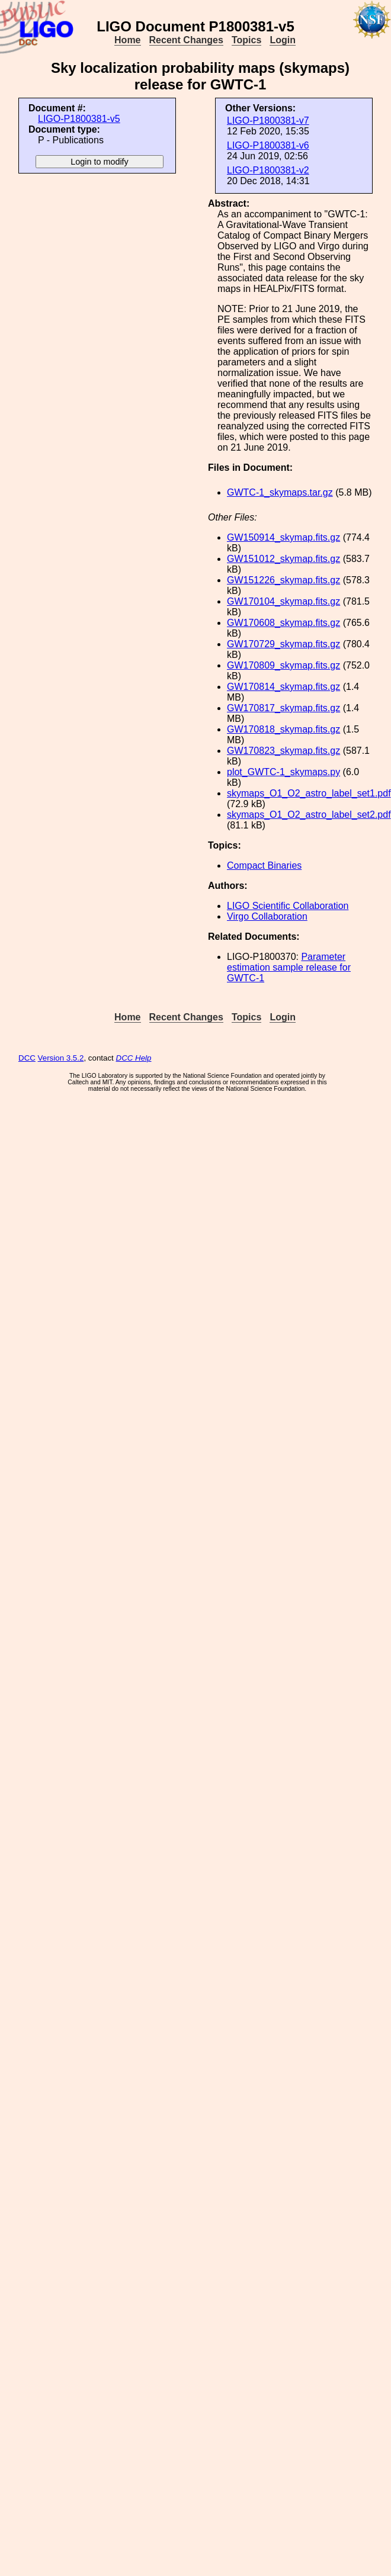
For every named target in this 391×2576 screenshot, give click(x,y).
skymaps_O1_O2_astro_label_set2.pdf (309, 815)
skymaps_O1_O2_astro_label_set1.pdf (309, 793)
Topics (246, 40)
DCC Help (134, 1057)
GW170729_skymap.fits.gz (283, 644)
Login (283, 40)
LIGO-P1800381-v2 (268, 170)
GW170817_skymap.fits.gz (283, 708)
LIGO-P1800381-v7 (268, 120)
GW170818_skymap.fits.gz (283, 729)
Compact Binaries (264, 865)
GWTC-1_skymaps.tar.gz (280, 492)
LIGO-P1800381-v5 (79, 119)
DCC (27, 1057)
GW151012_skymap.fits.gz (283, 559)
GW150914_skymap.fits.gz (283, 537)
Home (127, 40)
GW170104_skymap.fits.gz (283, 601)
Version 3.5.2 (61, 1057)
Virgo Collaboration (267, 916)
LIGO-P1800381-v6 (268, 145)
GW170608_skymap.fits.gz (283, 623)
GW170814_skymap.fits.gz (283, 687)
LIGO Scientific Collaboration (287, 906)
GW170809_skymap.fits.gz (283, 665)
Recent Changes (186, 40)
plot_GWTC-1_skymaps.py (283, 772)
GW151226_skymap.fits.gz (283, 580)
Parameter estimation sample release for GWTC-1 (289, 967)
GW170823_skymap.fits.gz (283, 751)
